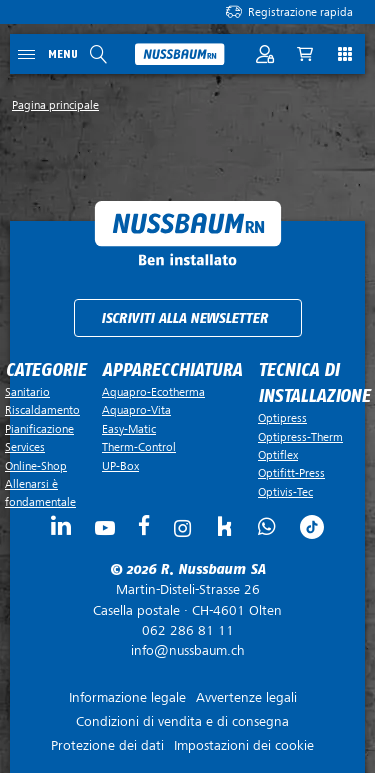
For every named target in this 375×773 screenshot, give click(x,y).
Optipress (282, 418)
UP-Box (120, 466)
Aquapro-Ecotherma (153, 392)
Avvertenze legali (246, 697)
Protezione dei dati (107, 745)
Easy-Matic (129, 429)
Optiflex (278, 455)
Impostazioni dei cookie (244, 745)
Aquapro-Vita (136, 410)
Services (25, 447)
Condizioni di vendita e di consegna (182, 721)
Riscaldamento (42, 410)
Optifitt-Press (291, 473)
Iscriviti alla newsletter (184, 318)
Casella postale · (187, 600)
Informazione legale (127, 697)
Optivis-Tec (285, 492)
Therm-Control (139, 447)
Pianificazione (39, 429)
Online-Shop (36, 466)
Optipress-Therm (300, 437)
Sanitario (27, 392)
